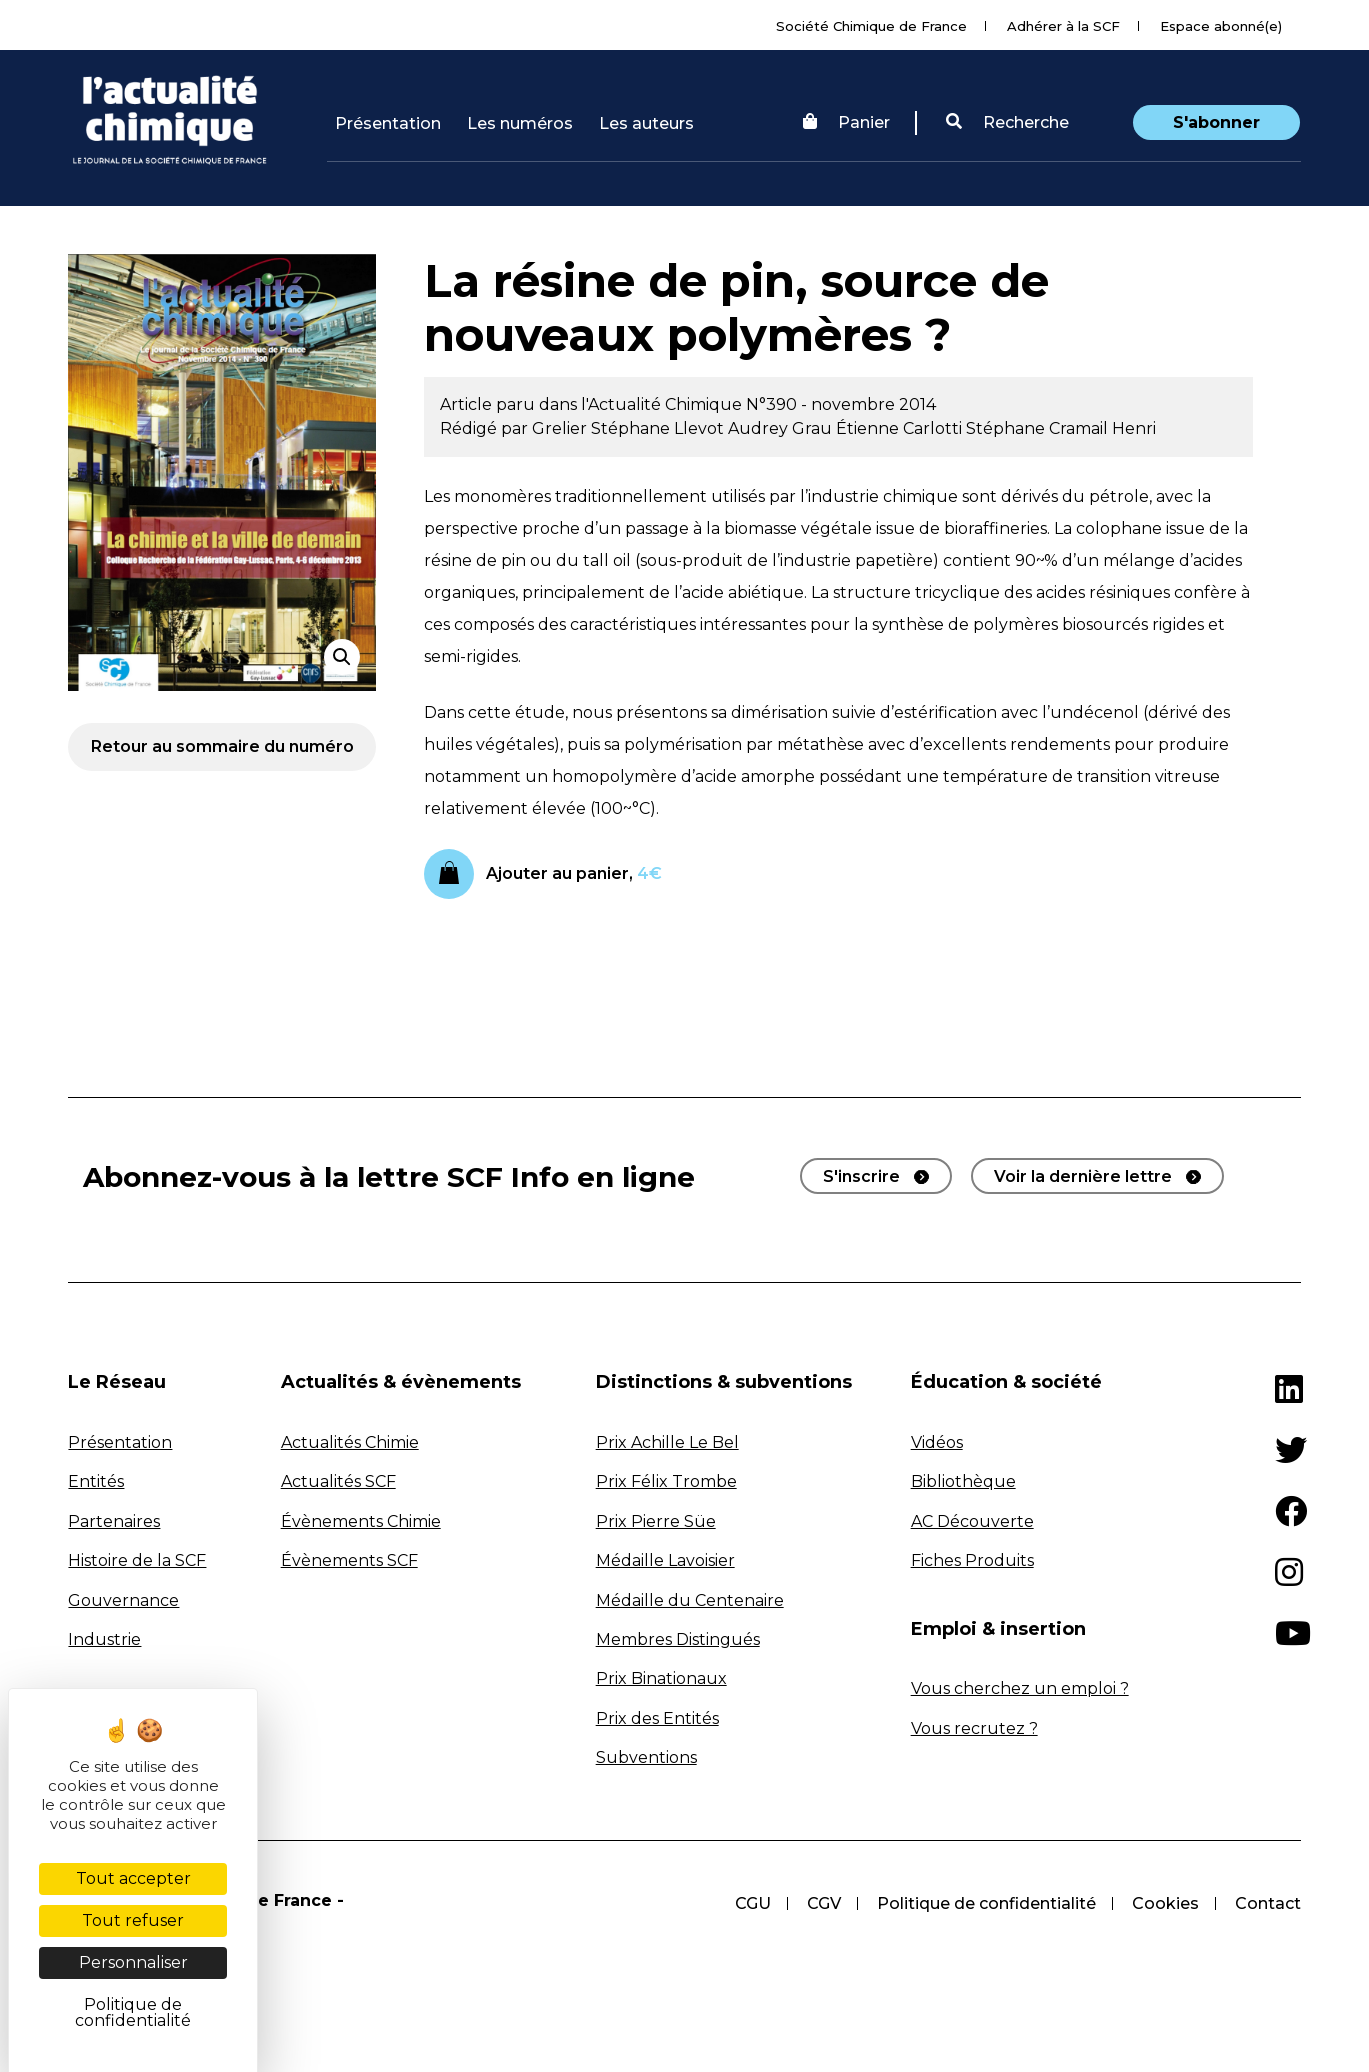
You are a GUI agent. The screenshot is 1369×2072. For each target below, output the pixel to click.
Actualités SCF (338, 1481)
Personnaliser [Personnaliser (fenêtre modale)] (133, 1962)
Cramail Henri (1102, 428)
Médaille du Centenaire (690, 1600)
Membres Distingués (678, 1639)
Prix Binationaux (661, 1678)
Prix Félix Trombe (666, 1481)
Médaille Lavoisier (665, 1560)
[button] (1007, 123)
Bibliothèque (963, 1481)
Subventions (646, 1757)
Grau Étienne (847, 428)
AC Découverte (972, 1521)
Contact (1268, 1903)
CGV (824, 1903)
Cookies (1165, 1903)
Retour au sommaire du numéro (222, 746)
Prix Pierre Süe (656, 1521)
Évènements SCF (349, 1560)
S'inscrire (861, 1176)
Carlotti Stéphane (976, 428)
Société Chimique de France (871, 26)
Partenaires (114, 1521)
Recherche (1007, 122)
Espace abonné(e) (1221, 26)
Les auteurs (646, 123)
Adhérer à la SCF (1063, 26)
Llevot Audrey (733, 428)
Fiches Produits (972, 1560)
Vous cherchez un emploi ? (1020, 1688)
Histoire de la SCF (137, 1560)
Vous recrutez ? (974, 1728)
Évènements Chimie (361, 1521)
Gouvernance (123, 1600)
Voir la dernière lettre (1083, 1176)
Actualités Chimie (350, 1442)
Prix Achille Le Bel (667, 1442)
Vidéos (937, 1442)
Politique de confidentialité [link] (133, 2012)
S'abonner (1216, 122)
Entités (96, 1481)
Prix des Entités (657, 1718)
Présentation (388, 123)
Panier (846, 122)
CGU (753, 1903)
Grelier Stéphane (603, 428)
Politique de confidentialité (986, 1903)
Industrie (104, 1639)
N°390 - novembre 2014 (841, 404)
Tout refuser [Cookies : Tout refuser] (133, 1920)
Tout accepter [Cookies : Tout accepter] (133, 1878)
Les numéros (520, 123)
